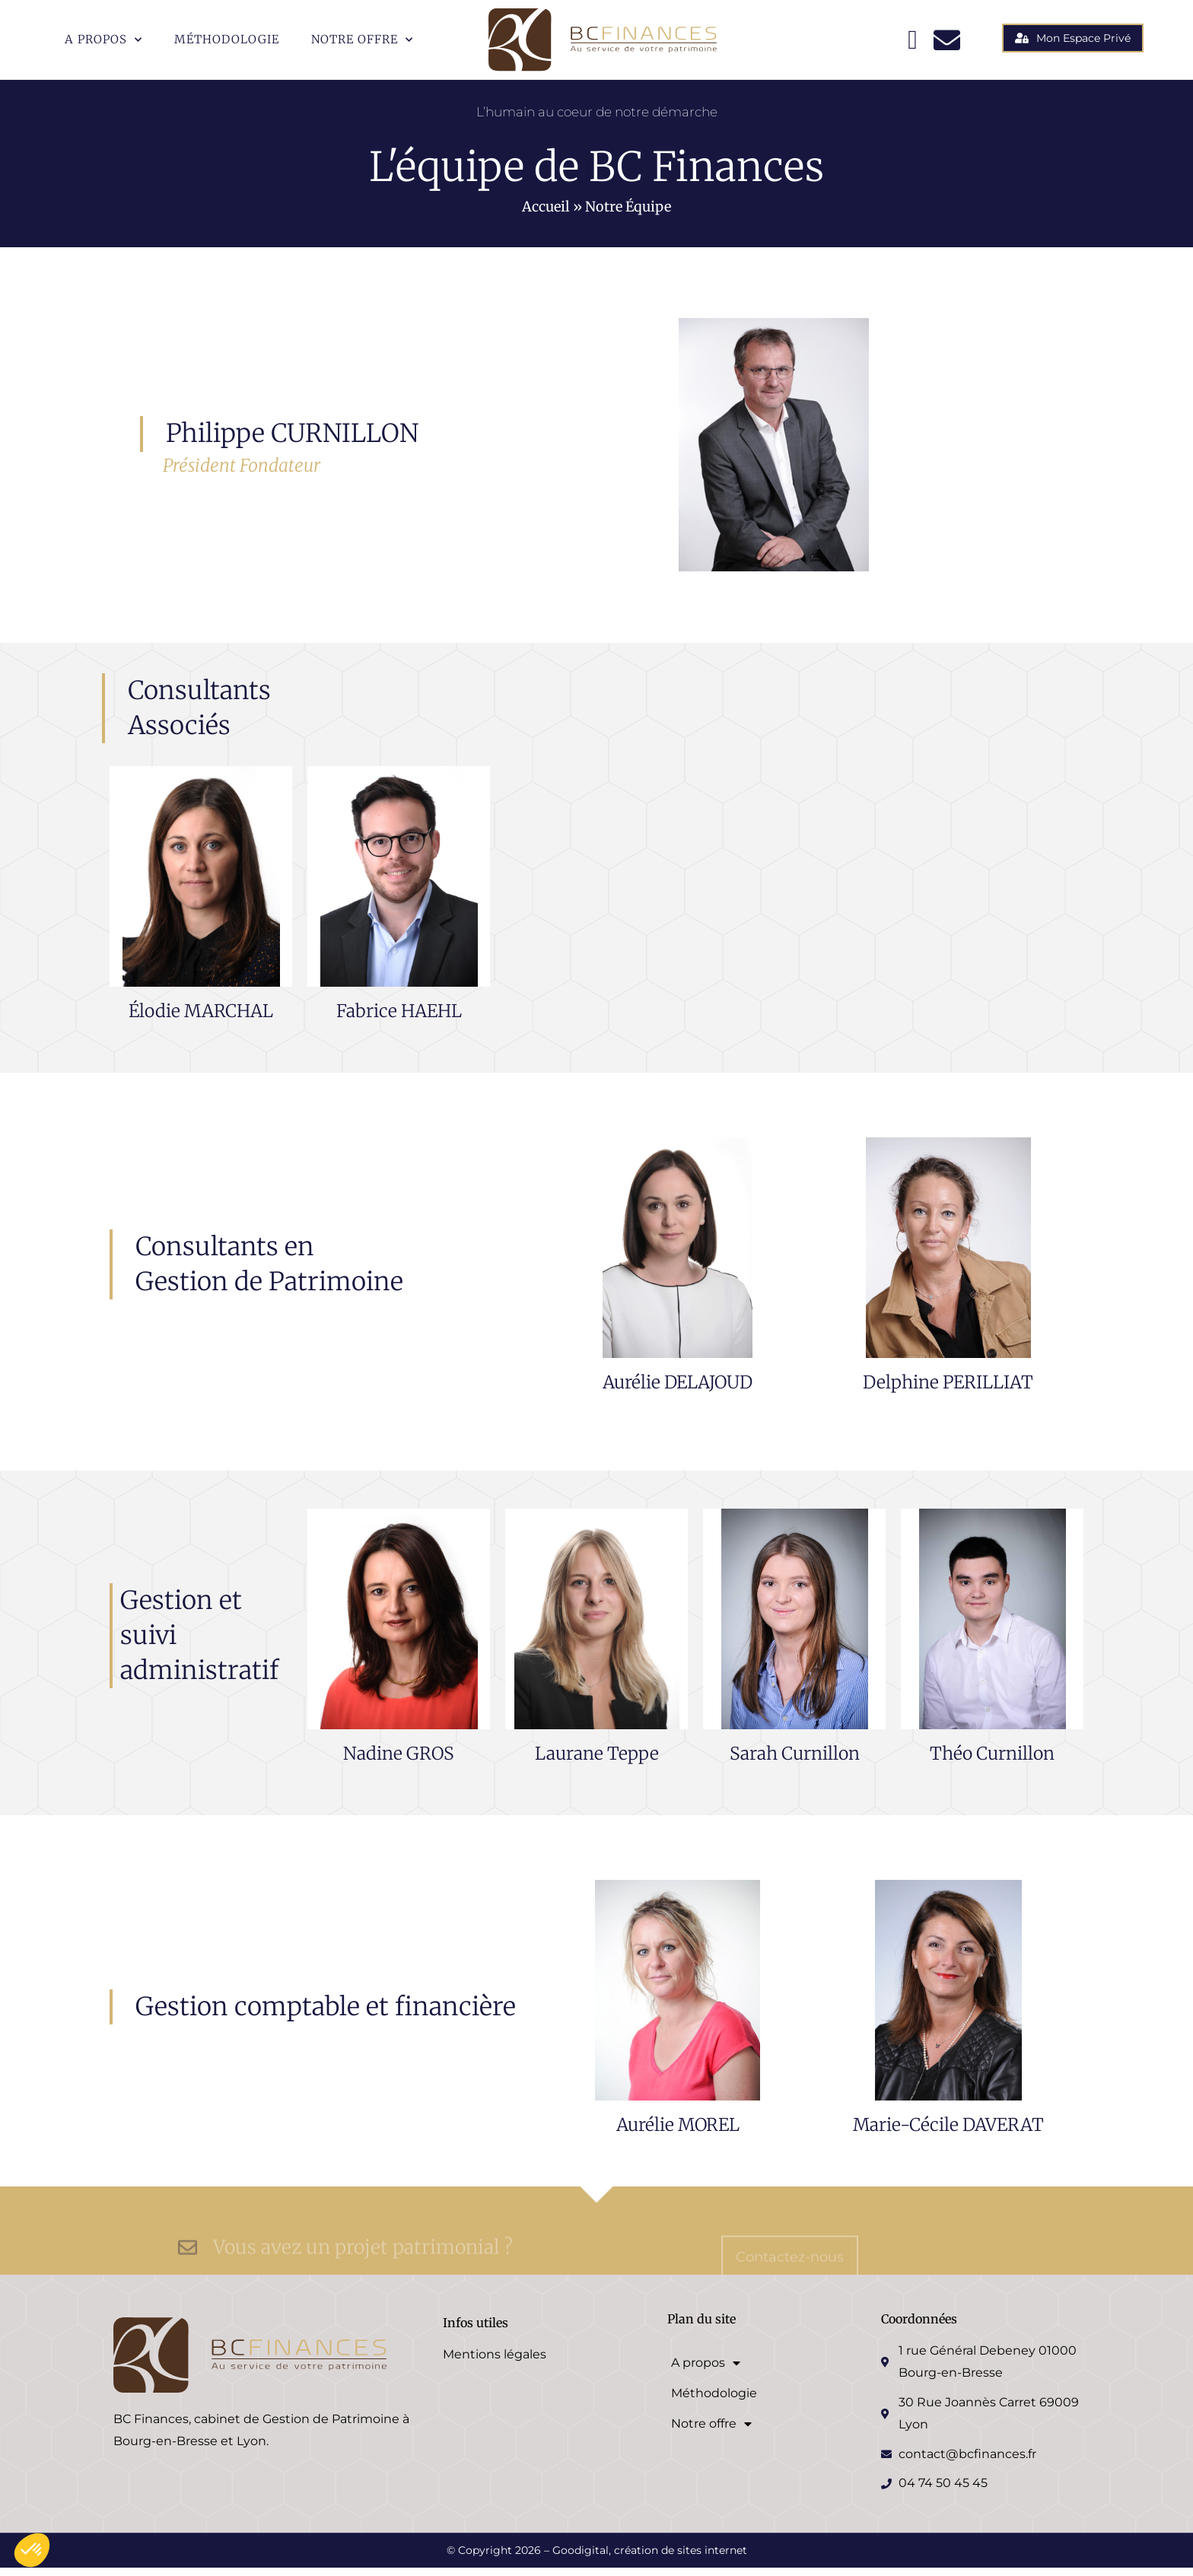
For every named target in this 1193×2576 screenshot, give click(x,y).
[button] (32, 2550)
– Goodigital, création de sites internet (644, 2558)
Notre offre (362, 40)
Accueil (546, 215)
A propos (103, 40)
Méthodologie (226, 39)
